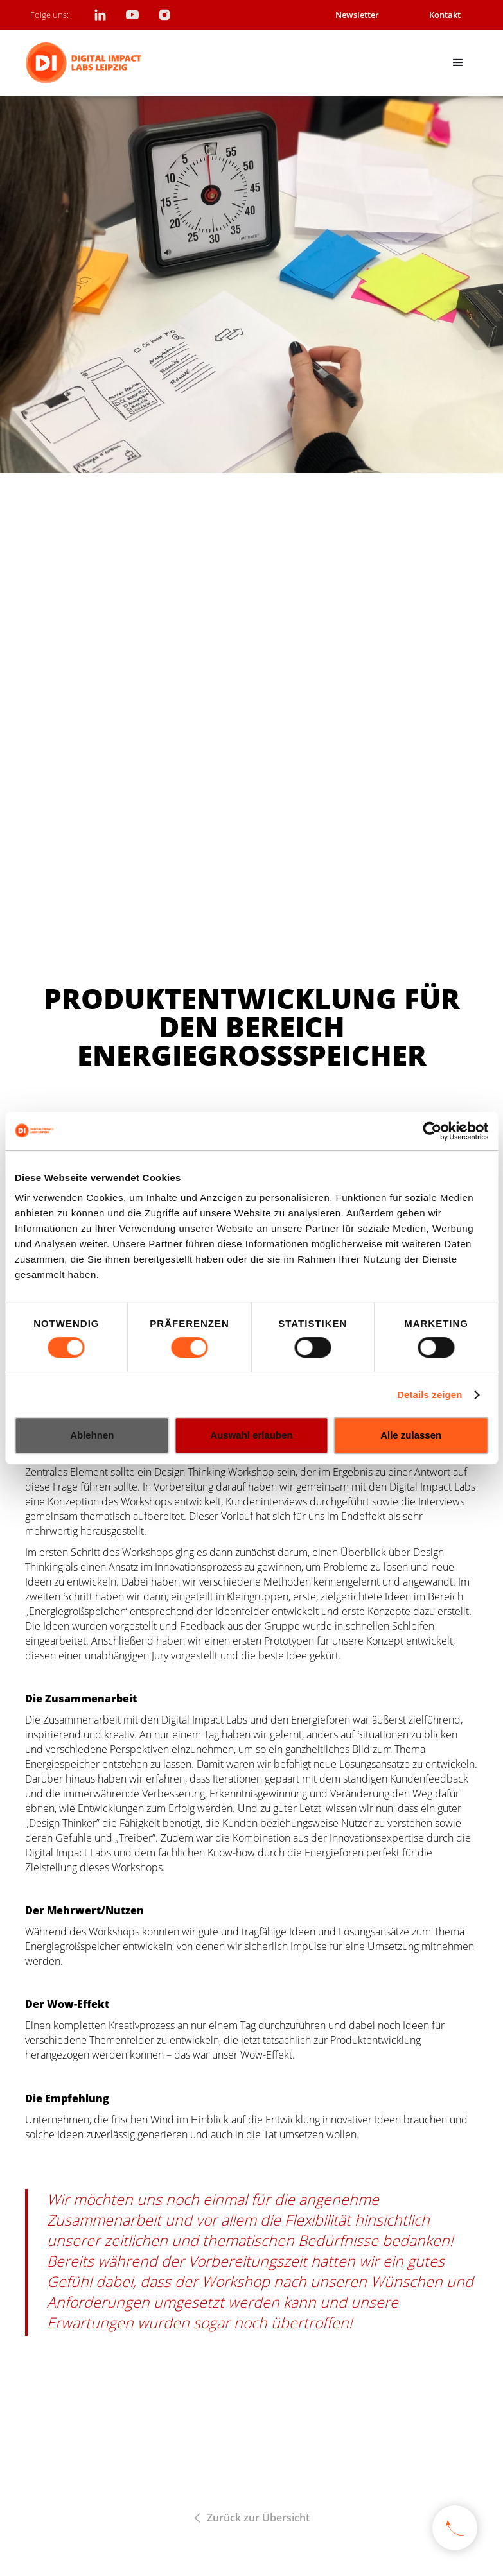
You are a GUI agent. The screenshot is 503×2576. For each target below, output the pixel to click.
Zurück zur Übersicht (258, 2518)
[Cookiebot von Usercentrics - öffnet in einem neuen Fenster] (432, 1131)
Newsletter (357, 15)
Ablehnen (92, 1435)
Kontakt (445, 15)
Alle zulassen (410, 1435)
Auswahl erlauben (251, 1435)
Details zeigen (429, 1394)
